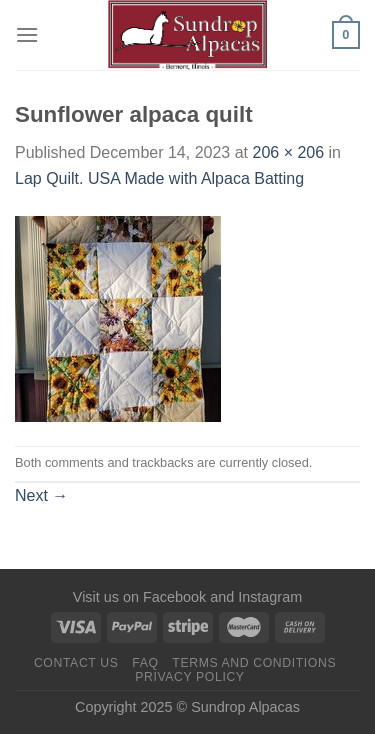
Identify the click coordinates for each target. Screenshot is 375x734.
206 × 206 (288, 152)
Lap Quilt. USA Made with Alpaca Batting (159, 178)
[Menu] (27, 34)
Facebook (174, 597)
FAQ (145, 663)
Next (41, 495)
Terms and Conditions (254, 663)
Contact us (76, 663)
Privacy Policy (189, 677)
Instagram (270, 597)
